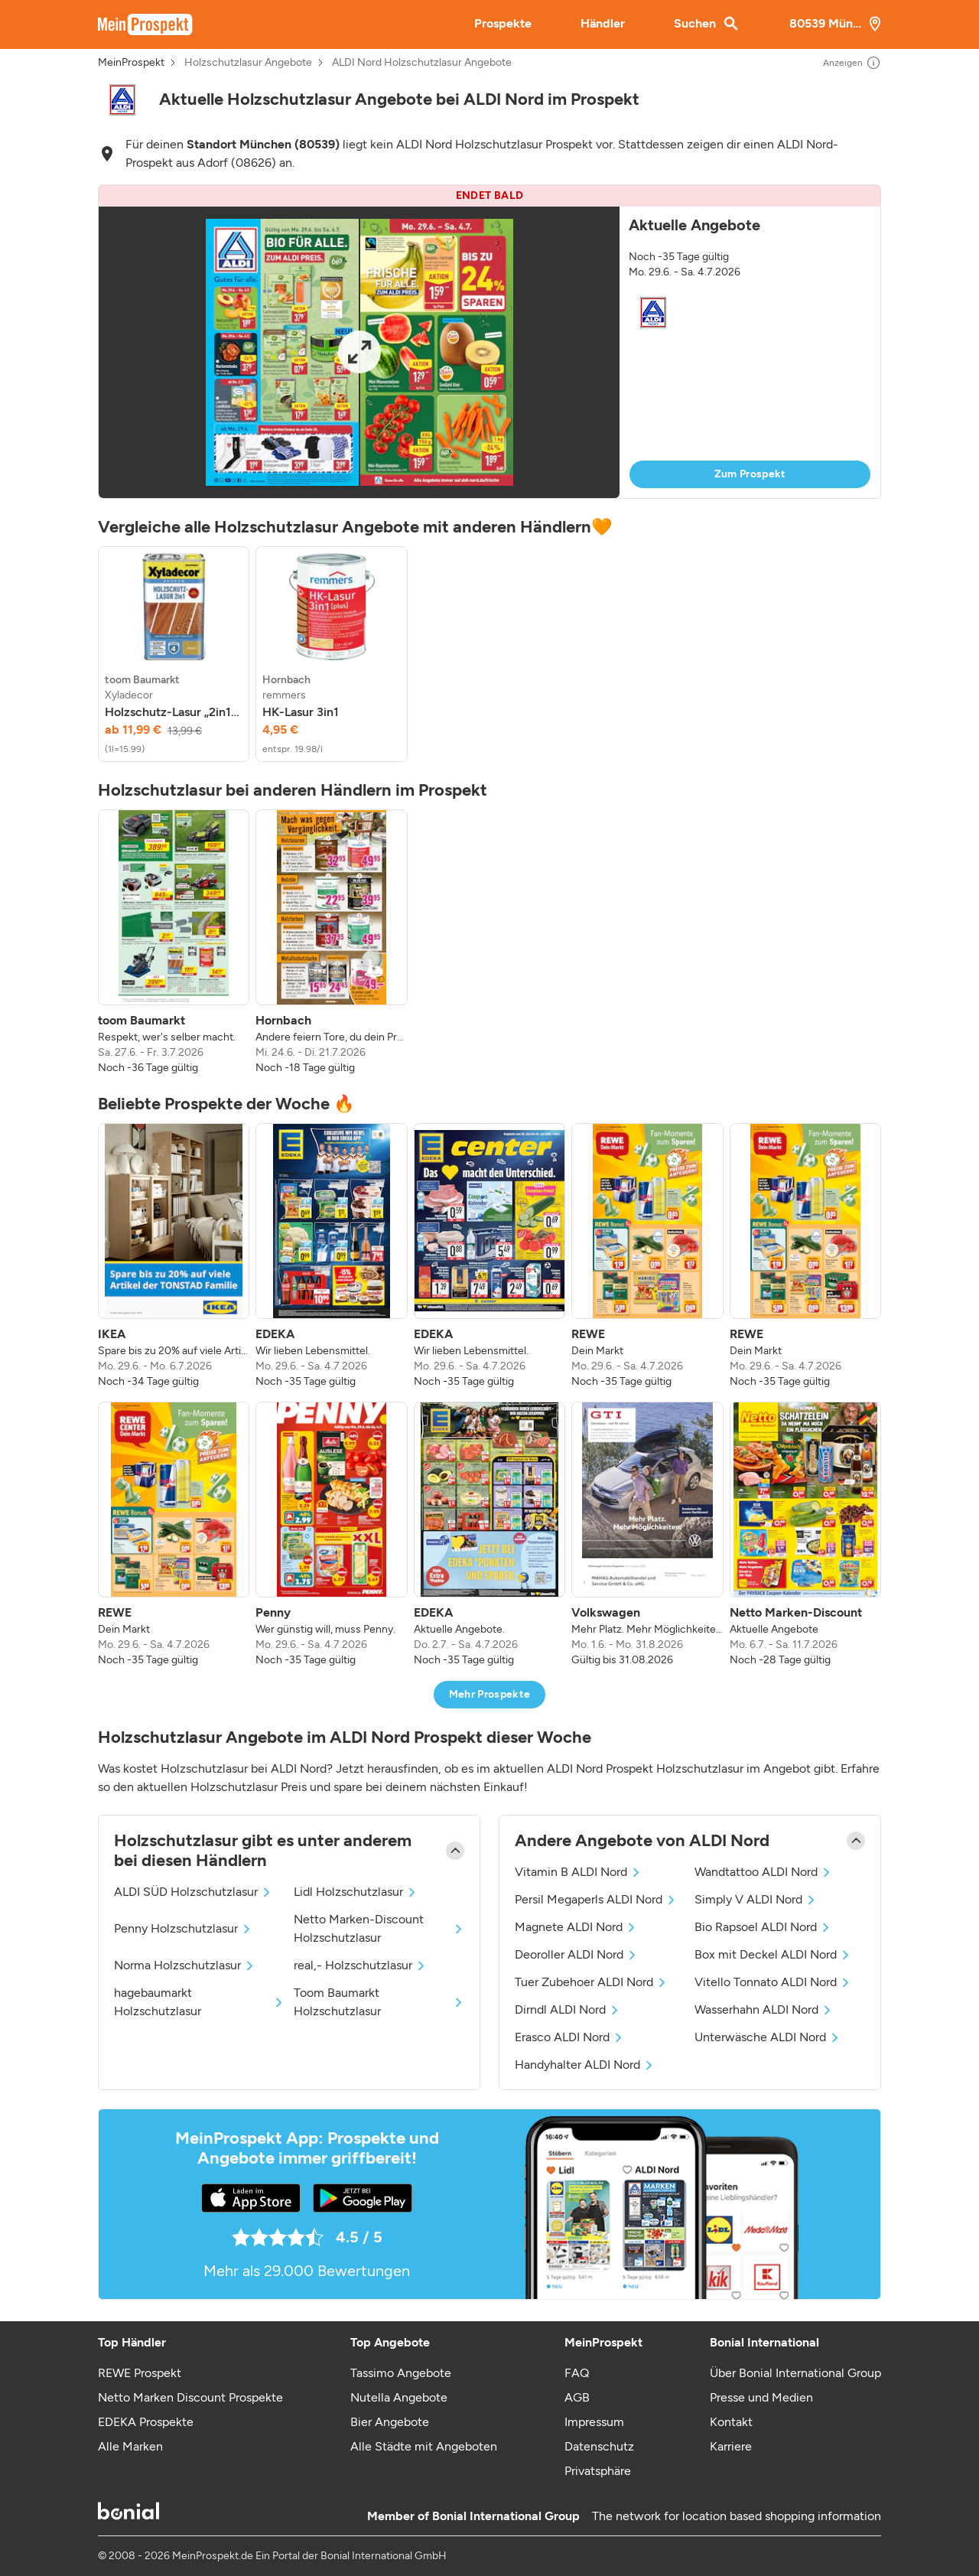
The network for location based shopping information (736, 2516)
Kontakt (731, 2422)
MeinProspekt (131, 62)
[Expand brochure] (359, 352)
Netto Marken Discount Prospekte (190, 2397)
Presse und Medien (761, 2397)
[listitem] (173, 654)
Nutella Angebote (398, 2397)
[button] (489, 341)
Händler (603, 23)
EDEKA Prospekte (146, 2422)
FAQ (576, 2373)
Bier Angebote (389, 2422)
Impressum (594, 2422)
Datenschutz (599, 2446)
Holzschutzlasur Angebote (248, 62)
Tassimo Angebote (400, 2373)
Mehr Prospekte (490, 1694)
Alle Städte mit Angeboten (423, 2446)
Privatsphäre (597, 2471)
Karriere (731, 2446)
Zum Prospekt (750, 473)
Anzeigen (852, 62)
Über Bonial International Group (795, 2373)
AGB (577, 2397)
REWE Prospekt (139, 2373)
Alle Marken (130, 2446)
